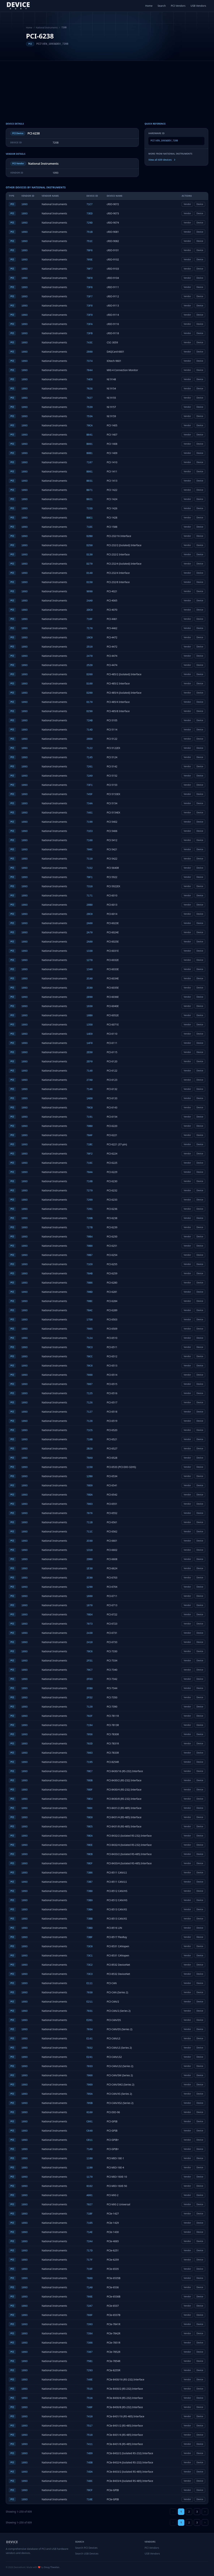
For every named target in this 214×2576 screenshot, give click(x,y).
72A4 (89, 2241)
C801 (89, 2121)
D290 (89, 711)
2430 (89, 1633)
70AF (89, 1135)
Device (199, 204)
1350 (89, 1024)
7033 (89, 2066)
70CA (89, 425)
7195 (89, 1762)
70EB (89, 1854)
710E (89, 2499)
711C (89, 1531)
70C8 (89, 1365)
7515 (89, 2388)
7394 (89, 2333)
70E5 (89, 1826)
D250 (89, 545)
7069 (89, 2084)
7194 (89, 1725)
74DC (89, 2481)
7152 (89, 868)
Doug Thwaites (51, 2567)
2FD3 (89, 1679)
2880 (89, 351)
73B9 (89, 1900)
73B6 (89, 1872)
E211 (89, 2001)
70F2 (89, 1153)
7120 (89, 1706)
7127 (89, 1411)
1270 (89, 960)
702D (89, 1743)
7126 (89, 1402)
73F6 (89, 287)
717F (89, 2259)
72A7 (89, 2306)
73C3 (89, 1974)
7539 (89, 407)
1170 (89, 2176)
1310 (89, 1550)
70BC (89, 1301)
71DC (89, 527)
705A (89, 2094)
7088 (89, 1375)
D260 (89, 674)
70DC (89, 1808)
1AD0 (89, 1098)
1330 (89, 951)
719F (89, 2269)
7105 (89, 2223)
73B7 (89, 1882)
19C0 (89, 637)
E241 (89, 2057)
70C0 (89, 1107)
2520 (89, 665)
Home (149, 5)
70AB (89, 1273)
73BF (89, 1937)
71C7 (89, 204)
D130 (89, 554)
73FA (89, 324)
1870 (89, 1605)
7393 (89, 2324)
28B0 (89, 904)
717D (89, 2250)
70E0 (89, 1817)
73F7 (89, 296)
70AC (89, 1310)
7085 (89, 1328)
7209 (89, 1199)
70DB (89, 1780)
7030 (89, 1992)
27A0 (89, 1080)
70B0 (89, 1126)
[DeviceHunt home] (18, 5)
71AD (89, 2149)
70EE (89, 1845)
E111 (89, 1983)
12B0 (89, 1476)
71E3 (89, 831)
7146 (89, 1089)
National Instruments (47, 27)
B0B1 (89, 453)
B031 (89, 480)
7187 (89, 462)
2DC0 (89, 610)
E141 (89, 2038)
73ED (89, 213)
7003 (89, 1504)
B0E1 (89, 517)
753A (89, 416)
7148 (89, 1070)
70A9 (89, 1458)
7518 (89, 2435)
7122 (89, 748)
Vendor (187, 204)
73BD (89, 1928)
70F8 (89, 278)
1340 (89, 969)
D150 (89, 582)
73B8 (89, 1891)
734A (89, 803)
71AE (89, 2232)
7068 (89, 2075)
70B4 (89, 1236)
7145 (89, 757)
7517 (89, 2425)
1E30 (89, 1568)
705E (89, 259)
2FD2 (89, 1697)
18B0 (89, 1015)
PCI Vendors (178, 5)
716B (89, 1181)
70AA (89, 1172)
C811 (89, 2140)
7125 (89, 1393)
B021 (89, 499)
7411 (89, 2444)
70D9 (89, 1485)
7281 (89, 1209)
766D (89, 2278)
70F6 (89, 250)
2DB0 (89, 1559)
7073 (89, 1623)
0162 (89, 2186)
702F (89, 1716)
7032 (89, 2047)
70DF (89, 1789)
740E (89, 2379)
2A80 (89, 941)
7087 (89, 1384)
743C (89, 342)
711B (89, 1522)
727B (89, 1227)
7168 (89, 840)
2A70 (89, 932)
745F (89, 794)
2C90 (89, 1577)
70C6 (89, 1651)
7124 (89, 1338)
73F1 (89, 785)
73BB (89, 1918)
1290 (89, 1587)
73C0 (89, 1946)
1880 (89, 1596)
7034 (89, 2029)
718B (89, 1439)
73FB (89, 333)
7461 (89, 812)
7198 (89, 822)
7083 (89, 1752)
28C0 (89, 914)
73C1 (89, 1955)
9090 (89, 591)
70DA (89, 1494)
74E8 (89, 379)
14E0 (89, 1034)
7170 (89, 628)
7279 (89, 1190)
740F (89, 2407)
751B (89, 232)
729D (89, 222)
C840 (89, 2130)
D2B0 (89, 536)
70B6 (89, 1282)
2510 (89, 646)
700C (89, 849)
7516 (89, 2398)
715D (89, 508)
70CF (89, 2490)
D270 (89, 563)
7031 (89, 2011)
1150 (89, 1467)
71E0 (89, 1264)
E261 (89, 2020)
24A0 (89, 600)
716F (89, 619)
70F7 (89, 268)
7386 (89, 2342)
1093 (24, 204)
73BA (89, 1909)
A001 (89, 2195)
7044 (89, 370)
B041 (89, 434)
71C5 (89, 1430)
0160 (89, 2112)
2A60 (89, 923)
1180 (89, 2158)
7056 (89, 1734)
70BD (89, 1292)
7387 (89, 2352)
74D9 (89, 2453)
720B (89, 1218)
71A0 (89, 2287)
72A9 (89, 775)
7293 (89, 2370)
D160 (89, 683)
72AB (89, 720)
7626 (89, 388)
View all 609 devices (162, 159)
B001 (89, 444)
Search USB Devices (87, 2553)
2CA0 (89, 978)
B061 (89, 471)
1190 (89, 2167)
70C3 (89, 1347)
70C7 (89, 1670)
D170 (89, 702)
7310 (89, 886)
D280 (89, 692)
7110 (89, 858)
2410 (89, 1642)
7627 (89, 398)
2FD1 (89, 1660)
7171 (89, 895)
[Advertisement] (107, 88)
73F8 (89, 305)
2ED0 (89, 1052)
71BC (89, 1144)
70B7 (89, 1255)
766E (89, 2296)
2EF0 (89, 1061)
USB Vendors (198, 5)
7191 (89, 1116)
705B (89, 2103)
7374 (89, 361)
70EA (89, 1835)
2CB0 (89, 1688)
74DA (89, 2471)
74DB (89, 2462)
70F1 (89, 877)
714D (89, 729)
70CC (89, 1356)
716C (89, 1163)
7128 (89, 1421)
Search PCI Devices (86, 2547)
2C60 (89, 1540)
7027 (89, 2204)
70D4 (89, 1614)
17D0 (89, 1319)
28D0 (89, 739)
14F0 (89, 1043)
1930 (89, 1006)
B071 (89, 490)
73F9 (89, 315)
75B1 (89, 2361)
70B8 (89, 1246)
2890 (89, 997)
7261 (89, 766)
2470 (89, 656)
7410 (89, 2416)
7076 (89, 1513)
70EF (89, 1863)
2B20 (89, 1448)
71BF (89, 2213)
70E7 (89, 1771)
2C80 (89, 987)
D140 (89, 573)
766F (89, 2315)
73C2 (89, 1964)
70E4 (89, 1799)
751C (89, 241)
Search (162, 5)
